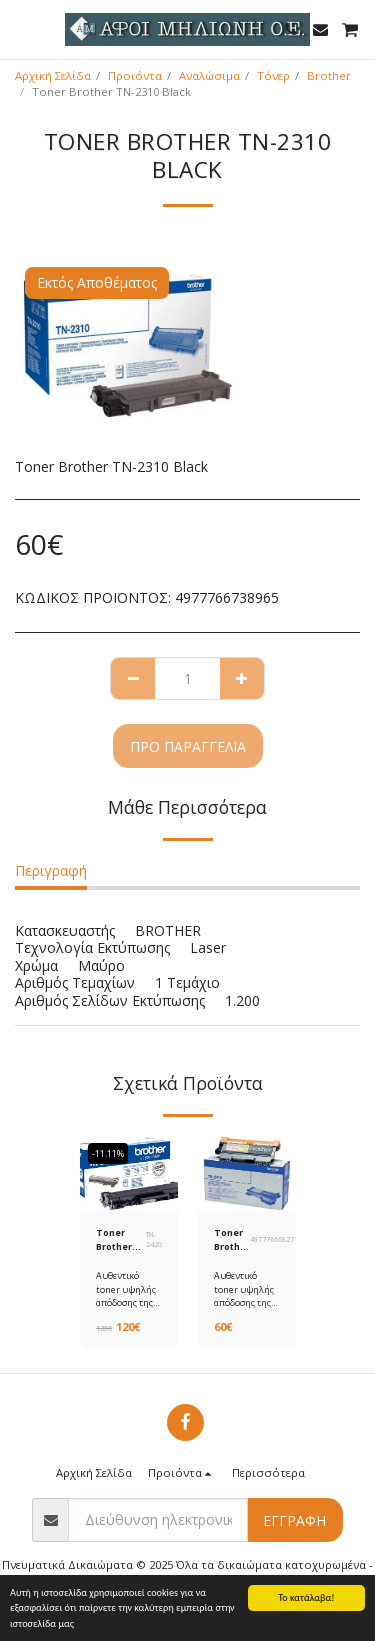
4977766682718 (276, 1239)
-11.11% (108, 1153)
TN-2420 (154, 1239)
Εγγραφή (294, 1520)
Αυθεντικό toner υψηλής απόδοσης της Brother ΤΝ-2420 (126, 1302)
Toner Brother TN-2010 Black (232, 1239)
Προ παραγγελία (188, 746)
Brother (329, 75)
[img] (129, 1174)
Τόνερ (273, 75)
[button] (22, 28)
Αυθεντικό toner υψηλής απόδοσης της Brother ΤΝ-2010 (244, 1302)
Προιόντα (135, 75)
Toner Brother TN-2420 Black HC (116, 1239)
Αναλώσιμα (209, 75)
